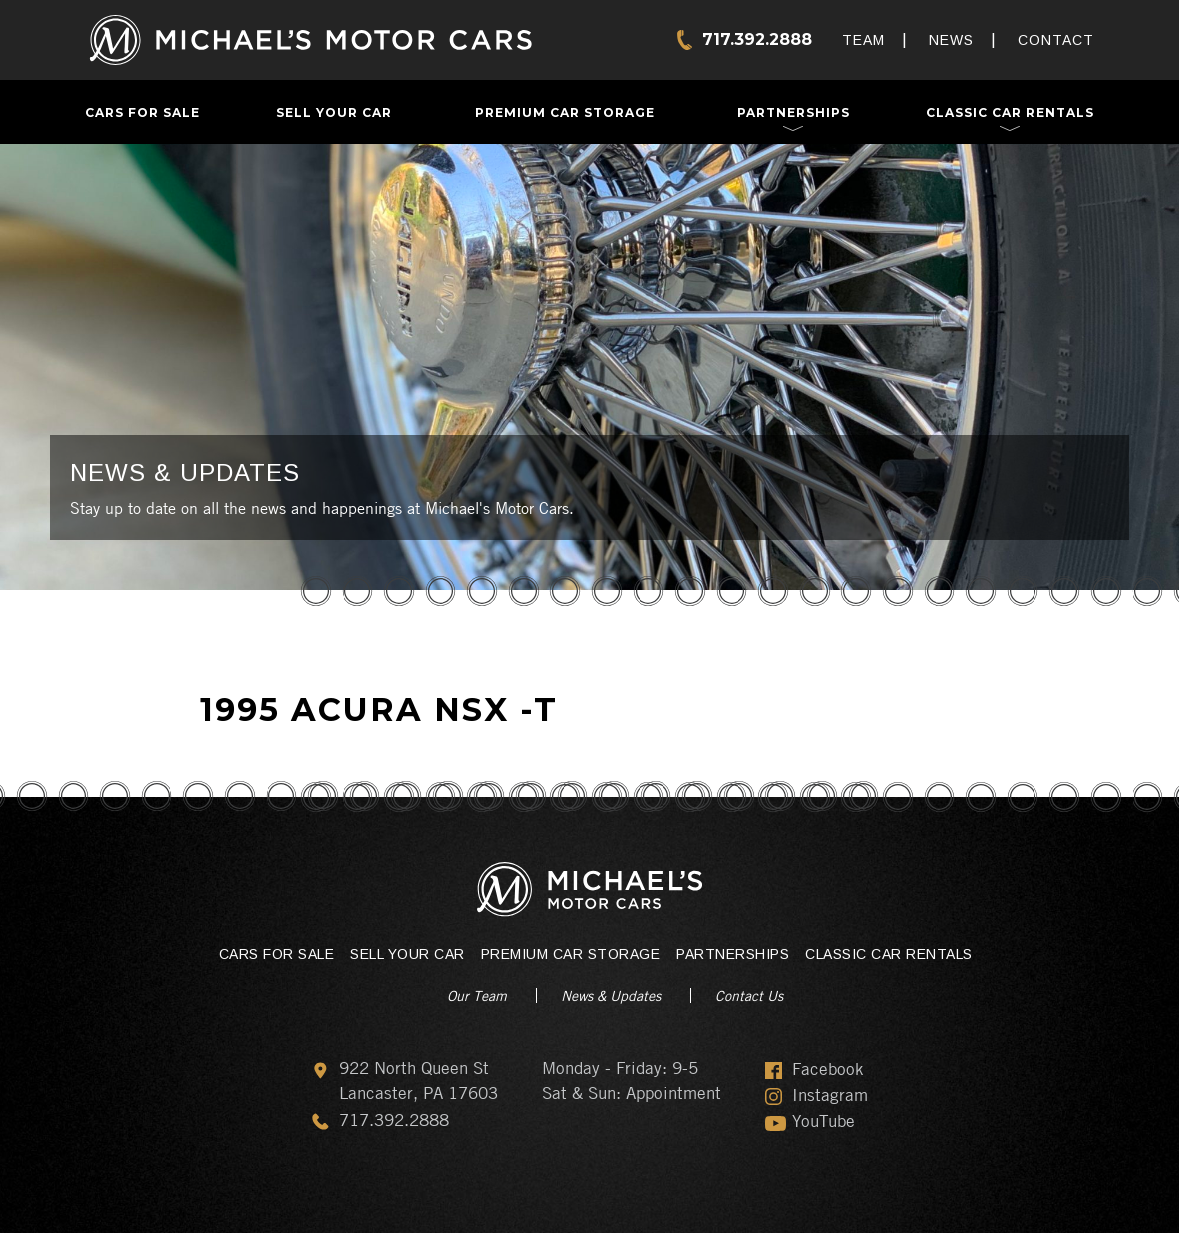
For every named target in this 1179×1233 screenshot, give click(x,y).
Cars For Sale (142, 112)
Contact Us (749, 995)
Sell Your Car (334, 112)
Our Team (477, 995)
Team (863, 40)
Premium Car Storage (565, 112)
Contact (1056, 40)
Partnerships (793, 112)
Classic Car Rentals (1010, 112)
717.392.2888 (757, 39)
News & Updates (611, 995)
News (951, 40)
